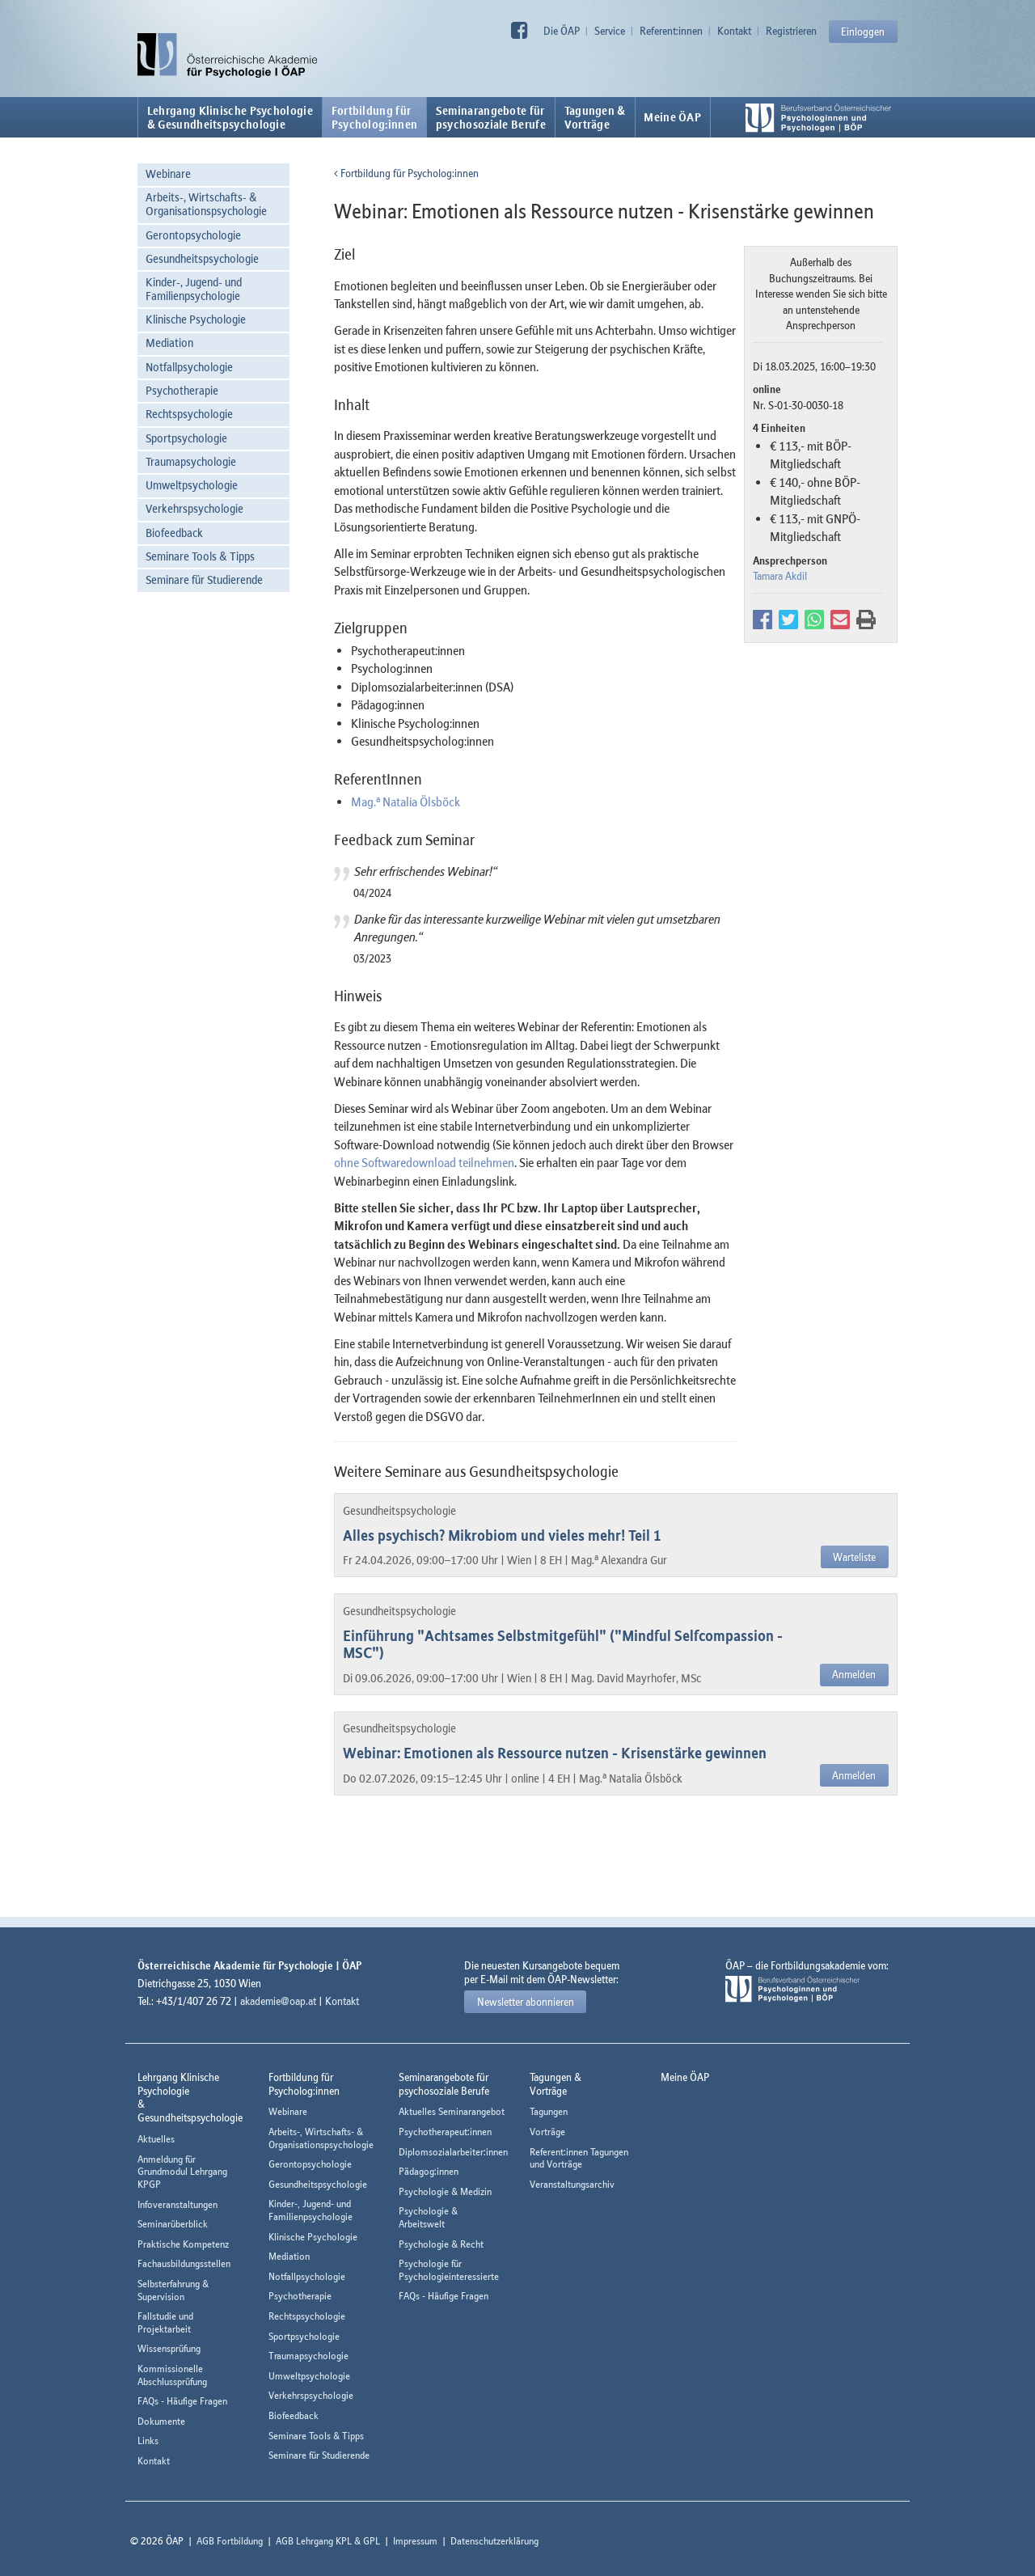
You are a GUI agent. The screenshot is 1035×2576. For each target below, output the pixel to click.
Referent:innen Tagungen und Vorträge (579, 2158)
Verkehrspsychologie (194, 508)
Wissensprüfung (169, 2348)
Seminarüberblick (172, 2224)
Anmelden (854, 1674)
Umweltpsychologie (192, 485)
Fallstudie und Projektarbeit (165, 2322)
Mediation (169, 342)
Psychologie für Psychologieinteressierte (449, 2269)
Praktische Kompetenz (183, 2244)
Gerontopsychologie (193, 235)
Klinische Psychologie (196, 319)
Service (609, 30)
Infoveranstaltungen (177, 2204)
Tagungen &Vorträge (595, 117)
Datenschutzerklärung (494, 2541)
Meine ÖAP (672, 117)
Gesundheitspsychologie (202, 258)
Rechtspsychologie (189, 414)
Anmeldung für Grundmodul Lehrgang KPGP (182, 2171)
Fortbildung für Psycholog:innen (406, 173)
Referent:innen (671, 30)
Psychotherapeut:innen (445, 2132)
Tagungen (549, 2111)
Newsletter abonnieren (525, 2001)
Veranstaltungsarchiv (572, 2184)
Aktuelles (156, 2139)
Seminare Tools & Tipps (200, 556)
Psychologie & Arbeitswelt (428, 2217)
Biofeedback (174, 532)
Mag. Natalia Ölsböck (405, 801)
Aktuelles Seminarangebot (452, 2111)
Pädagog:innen (428, 2171)
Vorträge (547, 2132)
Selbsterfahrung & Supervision (173, 2290)
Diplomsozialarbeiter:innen (453, 2152)
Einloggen (863, 31)
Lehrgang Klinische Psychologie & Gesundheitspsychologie (230, 117)
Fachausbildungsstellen (183, 2263)
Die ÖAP (561, 30)
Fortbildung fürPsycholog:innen (375, 117)
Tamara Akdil (780, 575)
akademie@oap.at (278, 2000)
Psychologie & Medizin (445, 2191)
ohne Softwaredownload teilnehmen (424, 1162)
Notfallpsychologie (189, 367)
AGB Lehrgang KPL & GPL (328, 2541)
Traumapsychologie (191, 461)
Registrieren (791, 30)
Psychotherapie (182, 390)
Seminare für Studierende (204, 579)
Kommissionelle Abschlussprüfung (172, 2375)
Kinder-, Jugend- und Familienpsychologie (194, 288)
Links (147, 2440)
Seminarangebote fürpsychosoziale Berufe (491, 117)
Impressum (415, 2541)
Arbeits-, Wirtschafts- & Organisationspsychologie (206, 204)
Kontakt (734, 30)
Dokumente (161, 2421)
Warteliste (854, 1556)
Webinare (168, 173)
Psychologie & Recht (441, 2244)
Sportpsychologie (186, 438)
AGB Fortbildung (229, 2541)
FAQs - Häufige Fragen (182, 2401)
